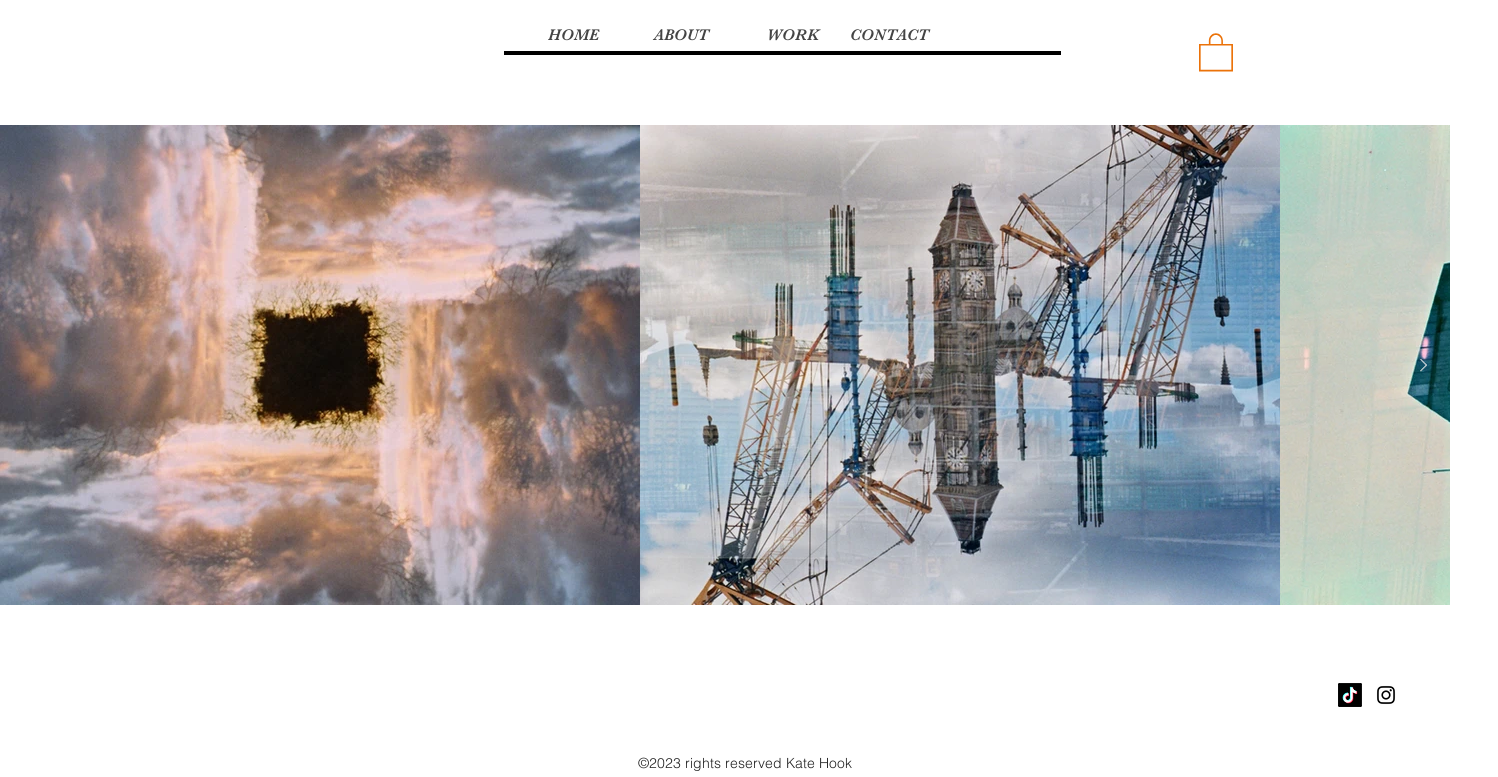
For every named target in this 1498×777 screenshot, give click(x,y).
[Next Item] (1423, 366)
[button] (1216, 51)
